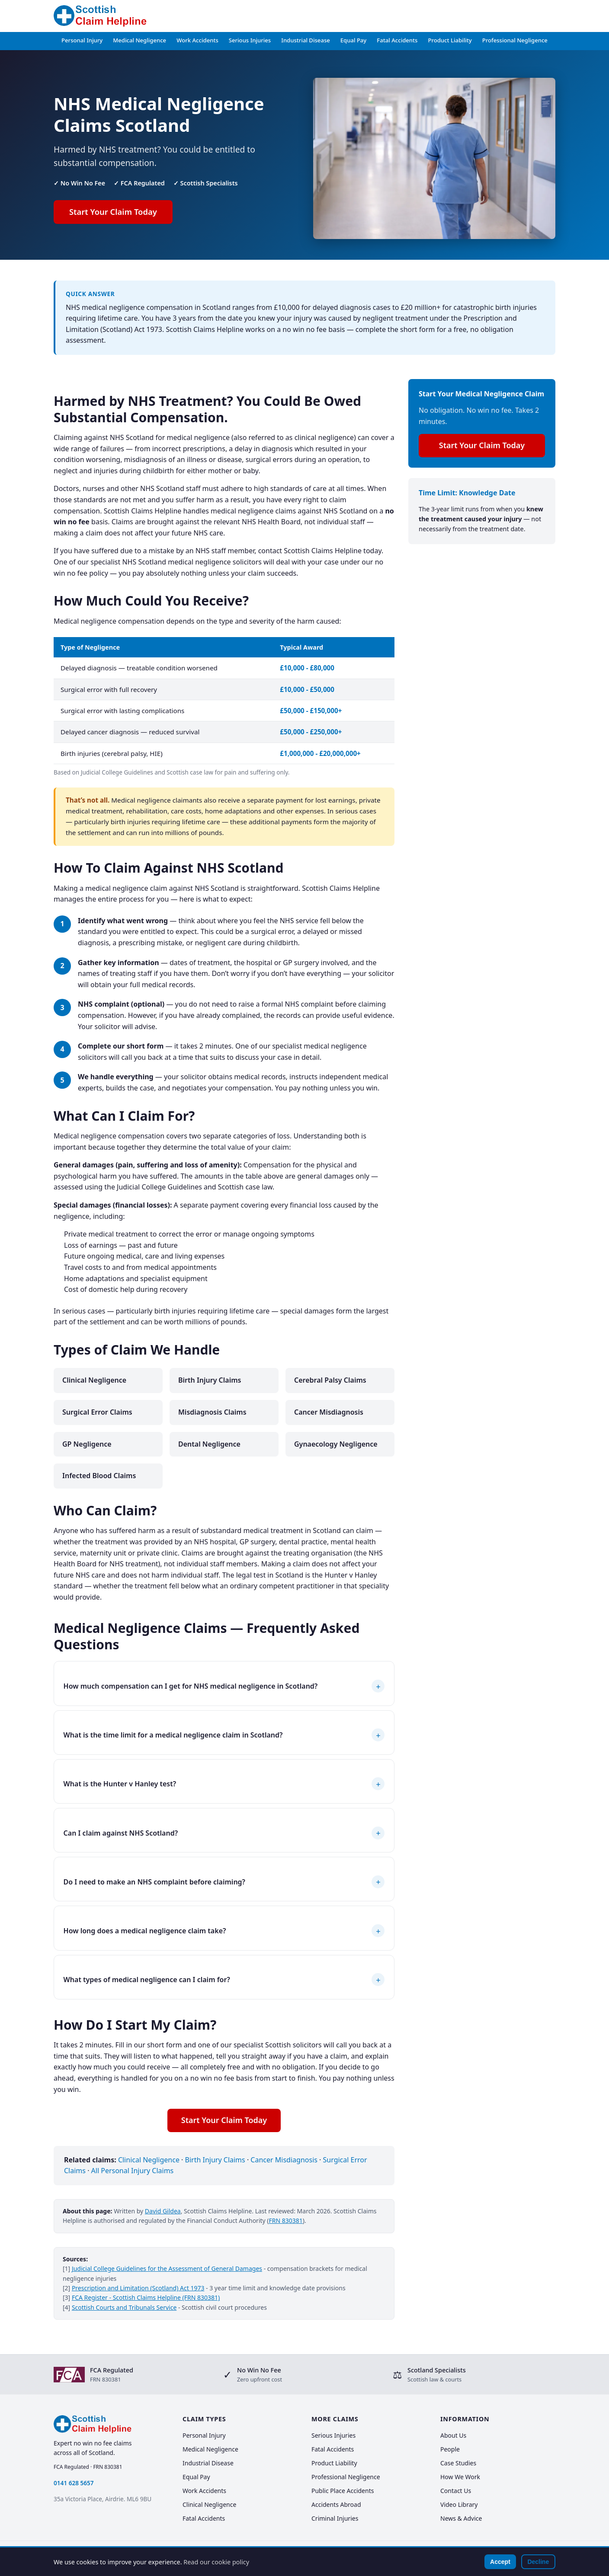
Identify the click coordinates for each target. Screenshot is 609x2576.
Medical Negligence (139, 40)
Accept (500, 2561)
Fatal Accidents (397, 40)
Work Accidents (197, 40)
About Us (453, 2435)
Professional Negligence (515, 40)
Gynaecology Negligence (336, 1444)
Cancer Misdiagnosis (328, 1412)
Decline (538, 2561)
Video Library (459, 2504)
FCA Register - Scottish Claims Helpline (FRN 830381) (146, 2297)
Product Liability (449, 40)
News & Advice (461, 2518)
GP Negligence (87, 1444)
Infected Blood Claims (99, 1475)
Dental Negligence (209, 1444)
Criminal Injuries (334, 2518)
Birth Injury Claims (209, 1380)
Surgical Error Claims (97, 1412)
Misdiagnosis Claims (212, 1412)
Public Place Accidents (342, 2491)
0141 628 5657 (74, 2483)
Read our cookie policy (216, 2562)
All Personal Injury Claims (132, 2170)
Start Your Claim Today (113, 211)
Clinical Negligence (94, 1380)
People (450, 2449)
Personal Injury (82, 40)
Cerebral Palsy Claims (330, 1380)
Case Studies (458, 2463)
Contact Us (455, 2491)
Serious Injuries (250, 40)
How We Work (460, 2477)
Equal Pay (353, 40)
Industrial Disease (305, 40)
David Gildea (163, 2211)
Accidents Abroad (336, 2504)
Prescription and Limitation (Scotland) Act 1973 (138, 2288)
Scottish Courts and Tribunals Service (124, 2307)
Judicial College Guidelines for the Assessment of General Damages (167, 2268)
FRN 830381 (286, 2220)
